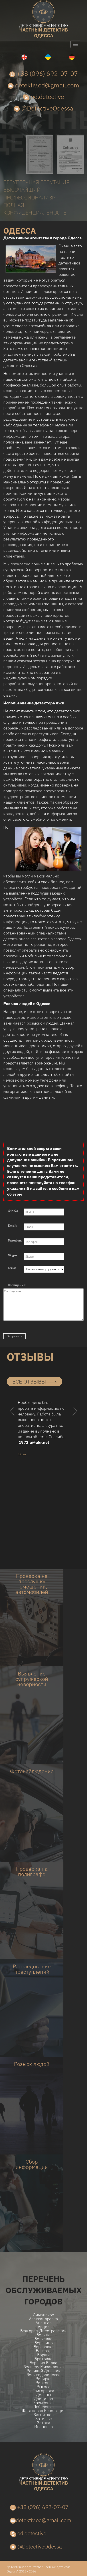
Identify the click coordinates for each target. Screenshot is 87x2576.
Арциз (43, 2327)
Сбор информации (32, 2164)
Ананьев (44, 2323)
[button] (12, 1419)
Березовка (44, 2347)
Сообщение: (17, 1285)
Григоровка (43, 2391)
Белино (43, 2335)
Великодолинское (43, 2375)
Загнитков (44, 2415)
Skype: (13, 1255)
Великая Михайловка (43, 2367)
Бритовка (43, 2359)
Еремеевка (43, 2403)
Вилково (44, 2383)
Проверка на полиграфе (32, 1871)
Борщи (43, 2355)
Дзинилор (43, 2399)
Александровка (43, 2319)
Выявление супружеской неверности (31, 1679)
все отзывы (34, 1381)
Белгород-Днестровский (43, 2331)
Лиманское (43, 2315)
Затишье (43, 2419)
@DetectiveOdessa (43, 108)
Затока (43, 2423)
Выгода (44, 2387)
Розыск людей (31, 2064)
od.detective (43, 97)
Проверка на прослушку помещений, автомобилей (31, 1583)
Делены (43, 2395)
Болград (43, 2351)
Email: (12, 1226)
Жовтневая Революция (44, 2411)
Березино (43, 2343)
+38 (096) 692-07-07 (43, 73)
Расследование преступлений (32, 1969)
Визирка (44, 2379)
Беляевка (43, 2339)
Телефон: (15, 1240)
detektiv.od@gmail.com (43, 85)
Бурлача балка (43, 2363)
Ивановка (43, 2427)
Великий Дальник (44, 2371)
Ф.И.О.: (13, 1211)
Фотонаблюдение (32, 1771)
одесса (43, 31)
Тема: (12, 1268)
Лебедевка (43, 2407)
